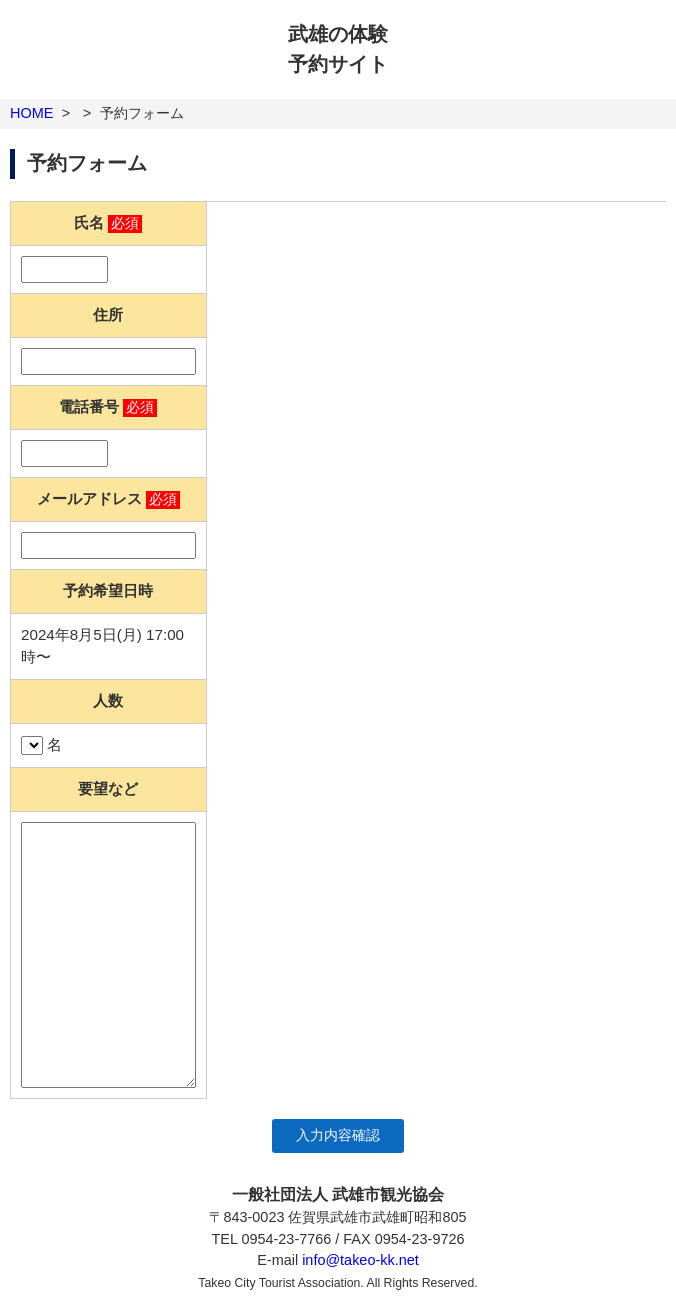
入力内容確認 (338, 1135)
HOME (31, 113)
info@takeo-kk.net (360, 1260)
